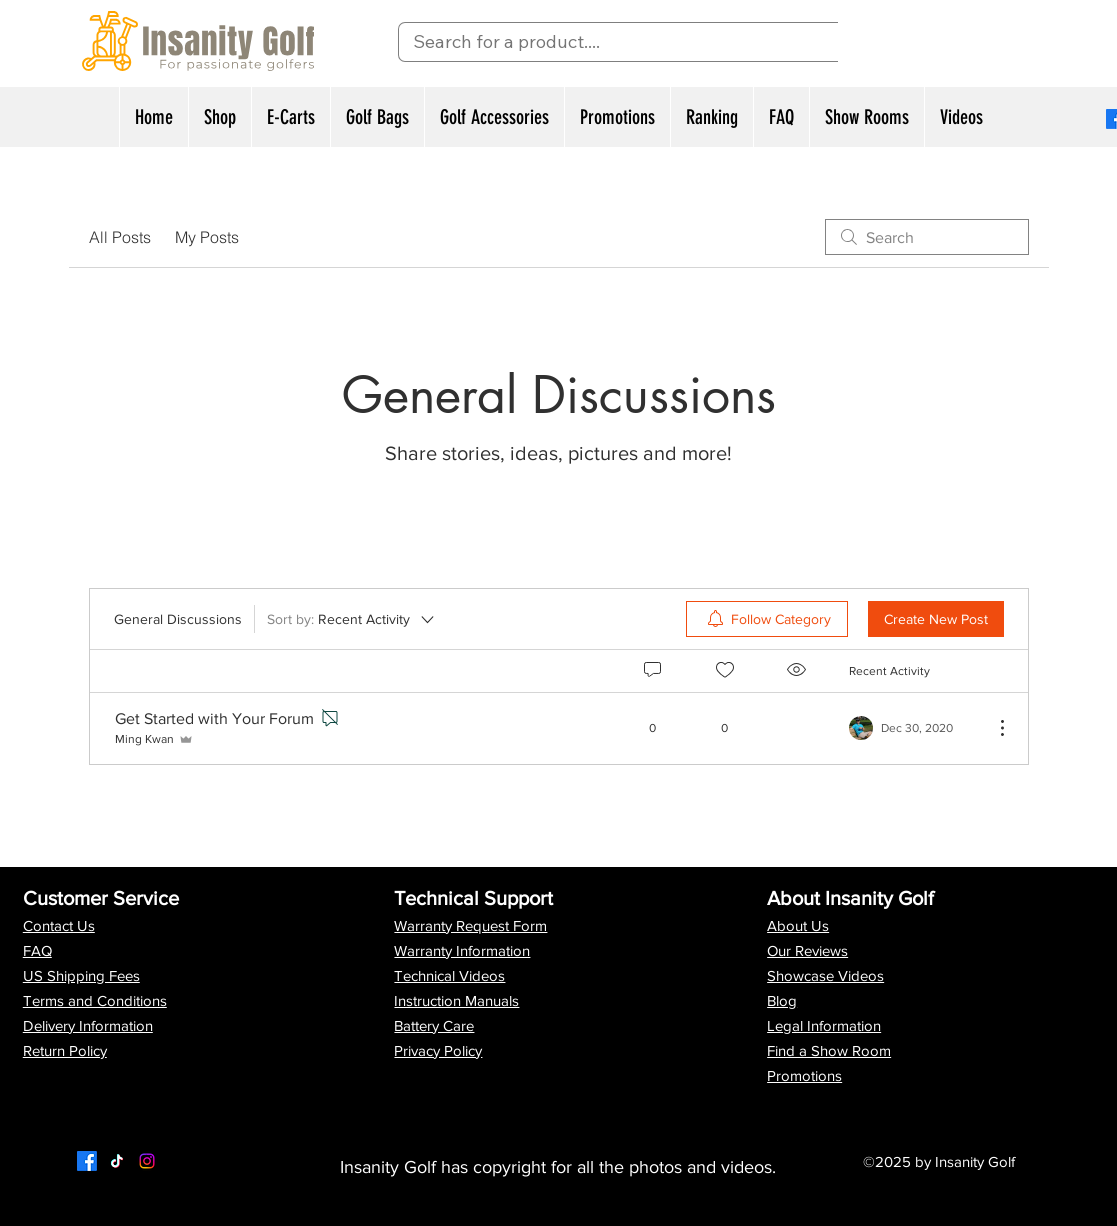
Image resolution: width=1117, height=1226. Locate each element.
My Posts (207, 237)
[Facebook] (87, 1161)
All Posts (120, 237)
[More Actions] (992, 728)
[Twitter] (117, 1161)
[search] (927, 237)
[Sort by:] (352, 619)
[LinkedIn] (147, 1161)
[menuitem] (767, 619)
